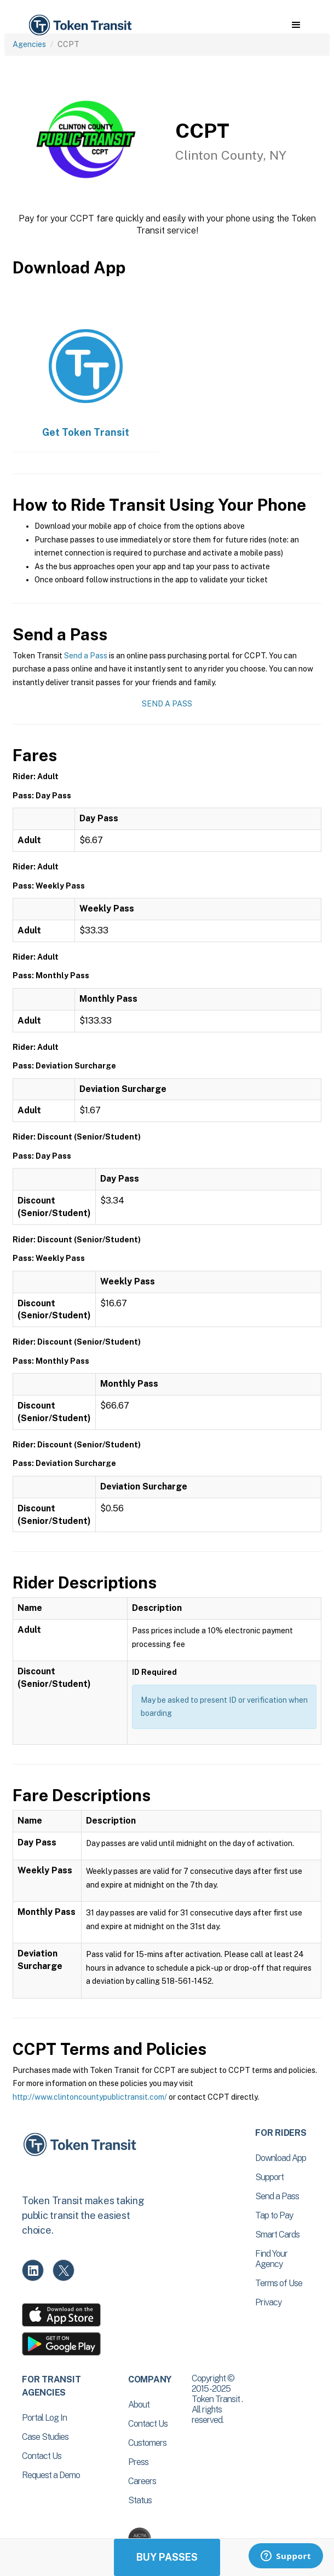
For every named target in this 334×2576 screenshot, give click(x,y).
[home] (79, 25)
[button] (296, 25)
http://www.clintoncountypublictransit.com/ (90, 2097)
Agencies (29, 44)
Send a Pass (85, 655)
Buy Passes (167, 2557)
